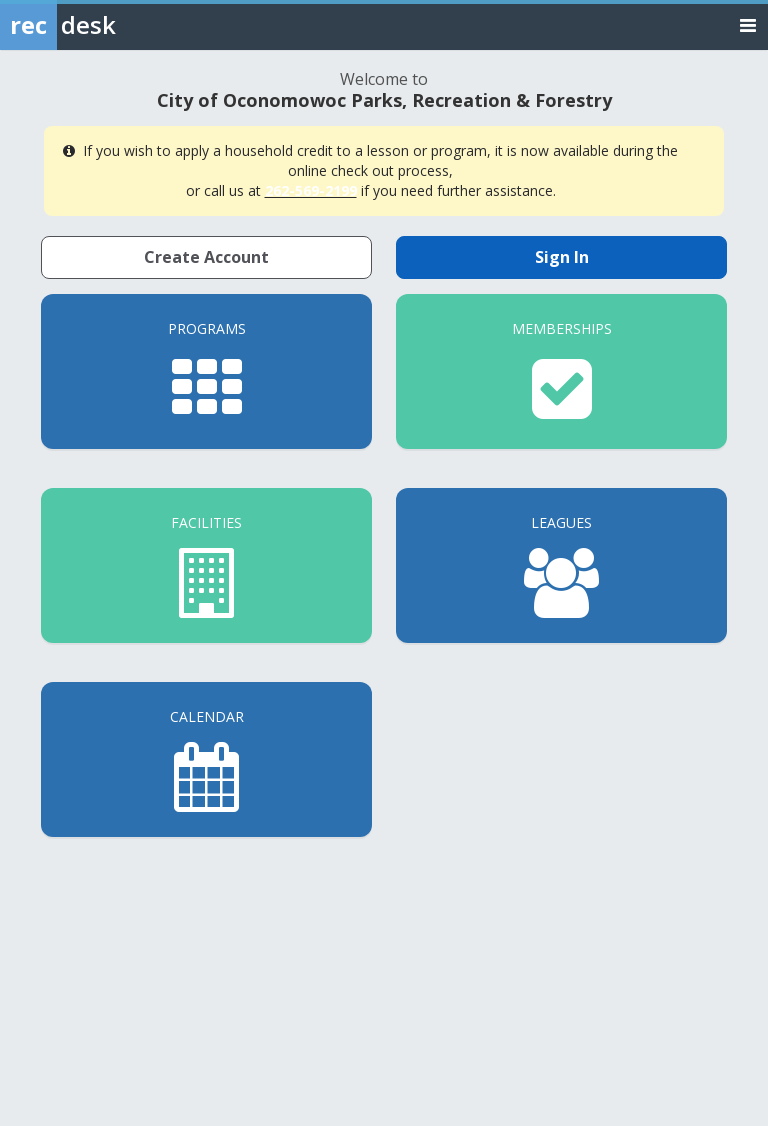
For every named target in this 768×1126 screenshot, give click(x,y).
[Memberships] (561, 371)
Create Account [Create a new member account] (206, 257)
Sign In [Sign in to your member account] (562, 257)
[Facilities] (206, 565)
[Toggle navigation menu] (748, 24)
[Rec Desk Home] (110, 25)
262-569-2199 (311, 190)
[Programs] (206, 371)
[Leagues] (561, 565)
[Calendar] (206, 759)
